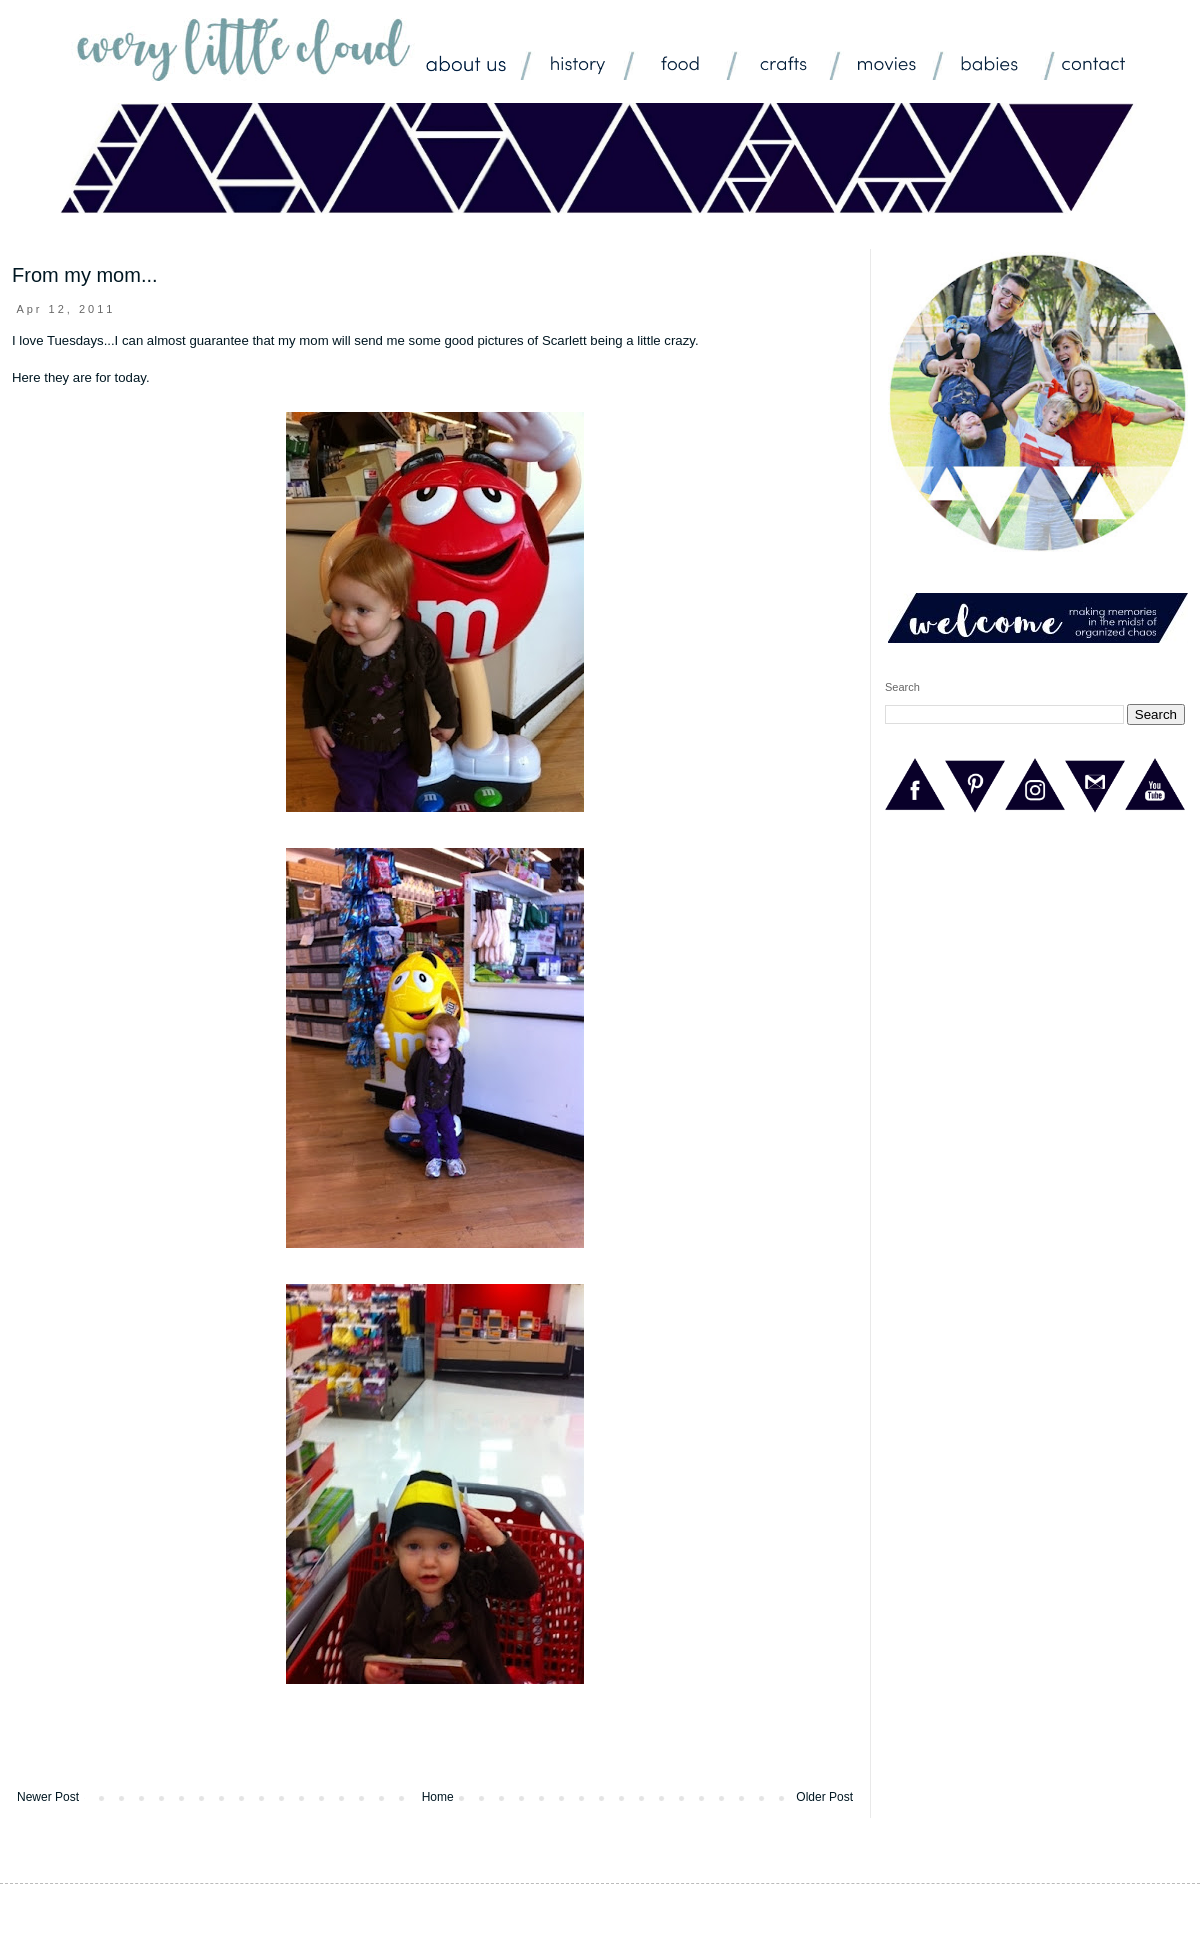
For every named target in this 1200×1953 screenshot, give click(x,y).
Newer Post (48, 1797)
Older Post (824, 1797)
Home (438, 1797)
